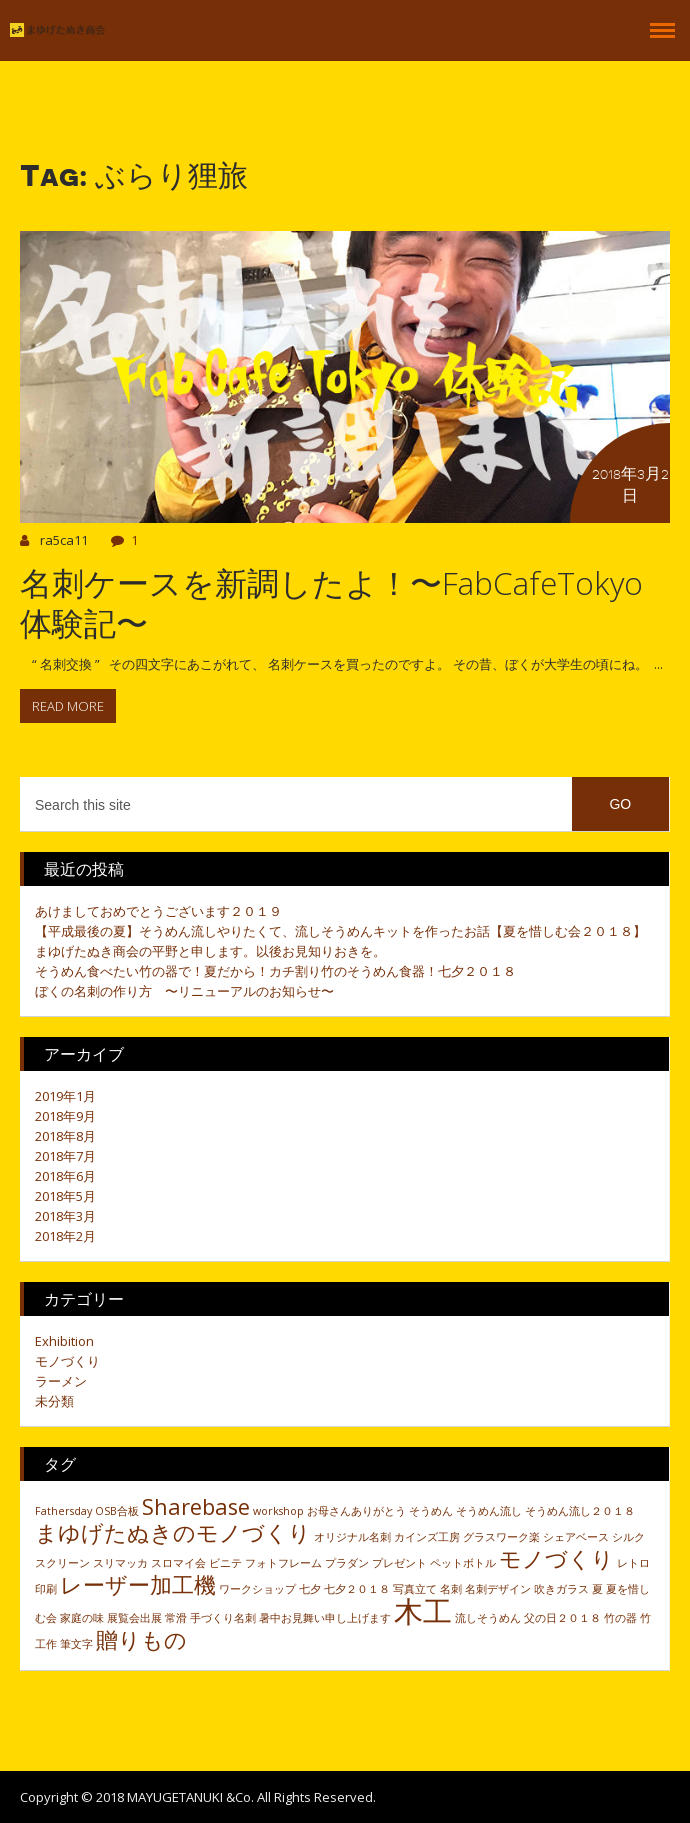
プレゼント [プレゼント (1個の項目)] (399, 1563)
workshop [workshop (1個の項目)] (278, 1511)
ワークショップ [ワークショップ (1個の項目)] (257, 1589)
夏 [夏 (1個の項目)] (597, 1589)
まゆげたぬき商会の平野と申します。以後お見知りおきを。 (210, 951)
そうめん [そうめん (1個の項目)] (431, 1511)
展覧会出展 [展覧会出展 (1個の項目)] (134, 1618)
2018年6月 (65, 1176)
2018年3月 (65, 1216)
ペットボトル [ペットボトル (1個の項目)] (463, 1563)
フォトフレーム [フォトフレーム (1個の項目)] (283, 1563)
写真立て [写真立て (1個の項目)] (415, 1589)
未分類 (54, 1401)
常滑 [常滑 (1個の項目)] (176, 1618)
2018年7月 (65, 1156)
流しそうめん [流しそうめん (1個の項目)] (488, 1618)
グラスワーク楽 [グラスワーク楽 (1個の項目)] (501, 1537)
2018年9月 (65, 1116)
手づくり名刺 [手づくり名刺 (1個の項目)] (223, 1618)
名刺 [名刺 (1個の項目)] (451, 1589)
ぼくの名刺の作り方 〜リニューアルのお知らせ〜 (184, 991)
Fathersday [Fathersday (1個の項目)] (63, 1511)
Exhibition (64, 1341)
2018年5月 (65, 1196)
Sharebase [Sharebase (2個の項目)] (196, 1506)
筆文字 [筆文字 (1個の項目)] (76, 1644)
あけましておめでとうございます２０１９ (158, 911)
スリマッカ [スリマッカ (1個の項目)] (120, 1563)
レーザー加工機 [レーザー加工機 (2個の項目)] (138, 1584)
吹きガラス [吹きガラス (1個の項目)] (561, 1589)
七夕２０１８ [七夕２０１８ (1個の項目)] (357, 1589)
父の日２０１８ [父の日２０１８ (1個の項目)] (562, 1618)
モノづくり (67, 1361)
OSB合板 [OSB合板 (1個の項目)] (117, 1511)
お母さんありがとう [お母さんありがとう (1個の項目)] (356, 1511)
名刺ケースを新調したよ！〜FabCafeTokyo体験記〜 (331, 602)
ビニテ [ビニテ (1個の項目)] (225, 1563)
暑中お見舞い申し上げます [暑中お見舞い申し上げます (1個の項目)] (325, 1618)
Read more (68, 706)
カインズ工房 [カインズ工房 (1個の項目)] (427, 1537)
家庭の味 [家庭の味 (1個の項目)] (82, 1618)
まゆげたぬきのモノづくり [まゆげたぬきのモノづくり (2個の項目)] (173, 1532)
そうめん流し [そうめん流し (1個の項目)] (489, 1511)
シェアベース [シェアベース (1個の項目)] (576, 1537)
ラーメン (61, 1381)
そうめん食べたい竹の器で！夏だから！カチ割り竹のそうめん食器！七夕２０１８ (275, 971)
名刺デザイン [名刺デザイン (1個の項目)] (498, 1589)
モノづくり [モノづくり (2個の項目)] (556, 1558)
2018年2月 (65, 1236)
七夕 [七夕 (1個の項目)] (310, 1589)
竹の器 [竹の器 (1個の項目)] (620, 1618)
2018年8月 (65, 1136)
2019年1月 (65, 1096)
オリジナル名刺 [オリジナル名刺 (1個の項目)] (352, 1537)
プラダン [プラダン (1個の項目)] (347, 1563)
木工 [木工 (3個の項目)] (423, 1611)
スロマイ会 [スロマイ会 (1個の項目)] (178, 1563)
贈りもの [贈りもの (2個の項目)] (141, 1639)
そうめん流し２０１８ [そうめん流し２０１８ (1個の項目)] (580, 1511)
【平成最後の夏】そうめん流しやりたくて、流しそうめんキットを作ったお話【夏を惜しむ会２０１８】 (340, 931)
